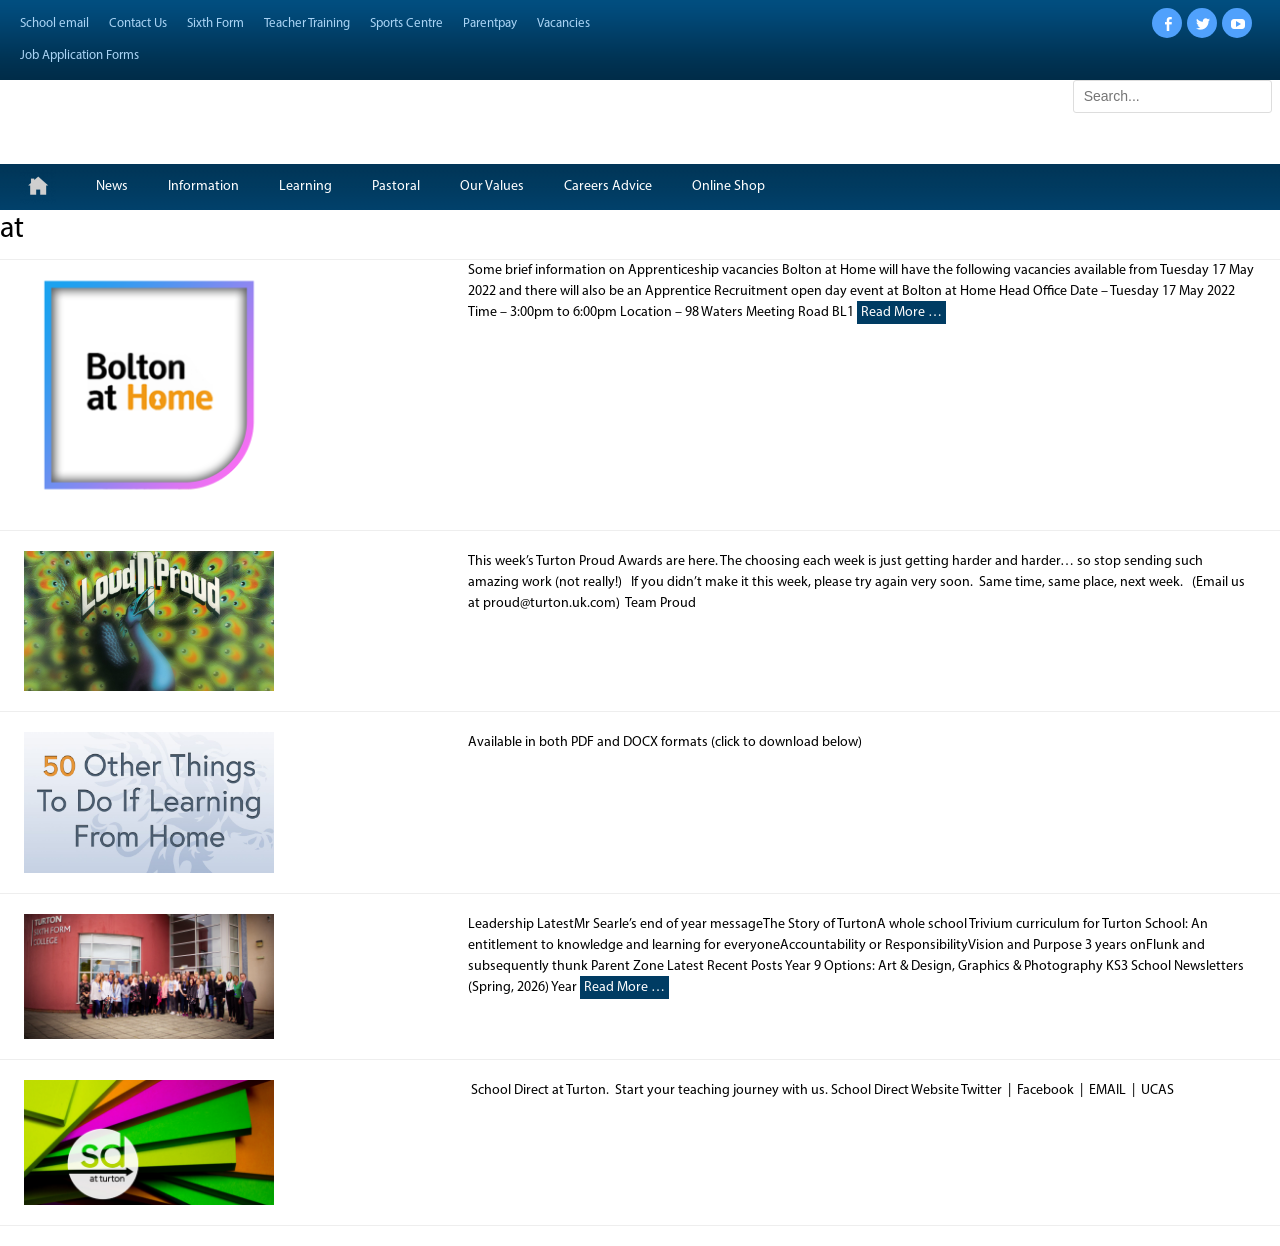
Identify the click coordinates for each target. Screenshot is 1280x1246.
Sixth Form (215, 23)
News (112, 186)
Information (203, 186)
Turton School (151, 112)
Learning (305, 186)
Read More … (901, 312)
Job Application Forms (79, 55)
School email (54, 23)
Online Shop (728, 186)
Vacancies (563, 23)
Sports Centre (406, 23)
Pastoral (396, 186)
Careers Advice (608, 186)
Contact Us (138, 23)
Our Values (492, 186)
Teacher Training (307, 23)
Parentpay (490, 23)
